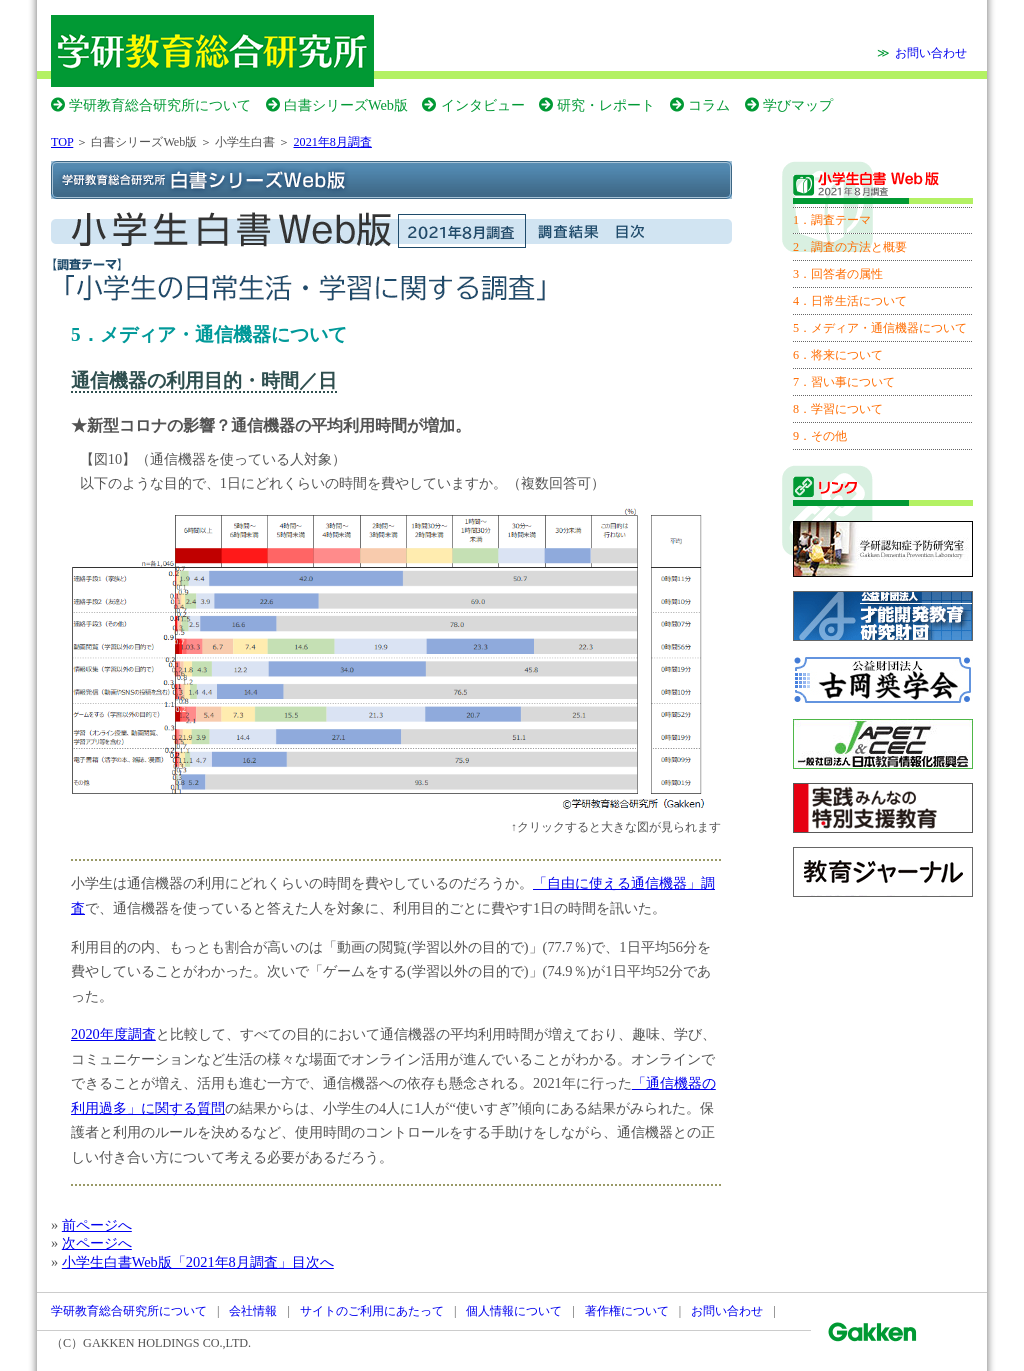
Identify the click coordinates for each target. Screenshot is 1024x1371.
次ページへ (97, 1243)
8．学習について (838, 409)
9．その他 (820, 436)
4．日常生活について (850, 301)
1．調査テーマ (832, 220)
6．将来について (838, 355)
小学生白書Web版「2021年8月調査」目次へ (198, 1262)
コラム (709, 105)
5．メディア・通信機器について (880, 328)
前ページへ (97, 1225)
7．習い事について (844, 382)
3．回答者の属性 (838, 274)
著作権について (627, 1311)
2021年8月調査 (333, 142)
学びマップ (798, 105)
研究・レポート (606, 105)
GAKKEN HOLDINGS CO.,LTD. (167, 1343)
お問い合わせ (931, 53)
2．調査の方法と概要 (850, 247)
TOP (62, 142)
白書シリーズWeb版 (346, 105)
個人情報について (514, 1311)
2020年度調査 (113, 1034)
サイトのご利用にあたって (372, 1311)
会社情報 (253, 1311)
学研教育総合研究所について (160, 105)
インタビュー (483, 105)
